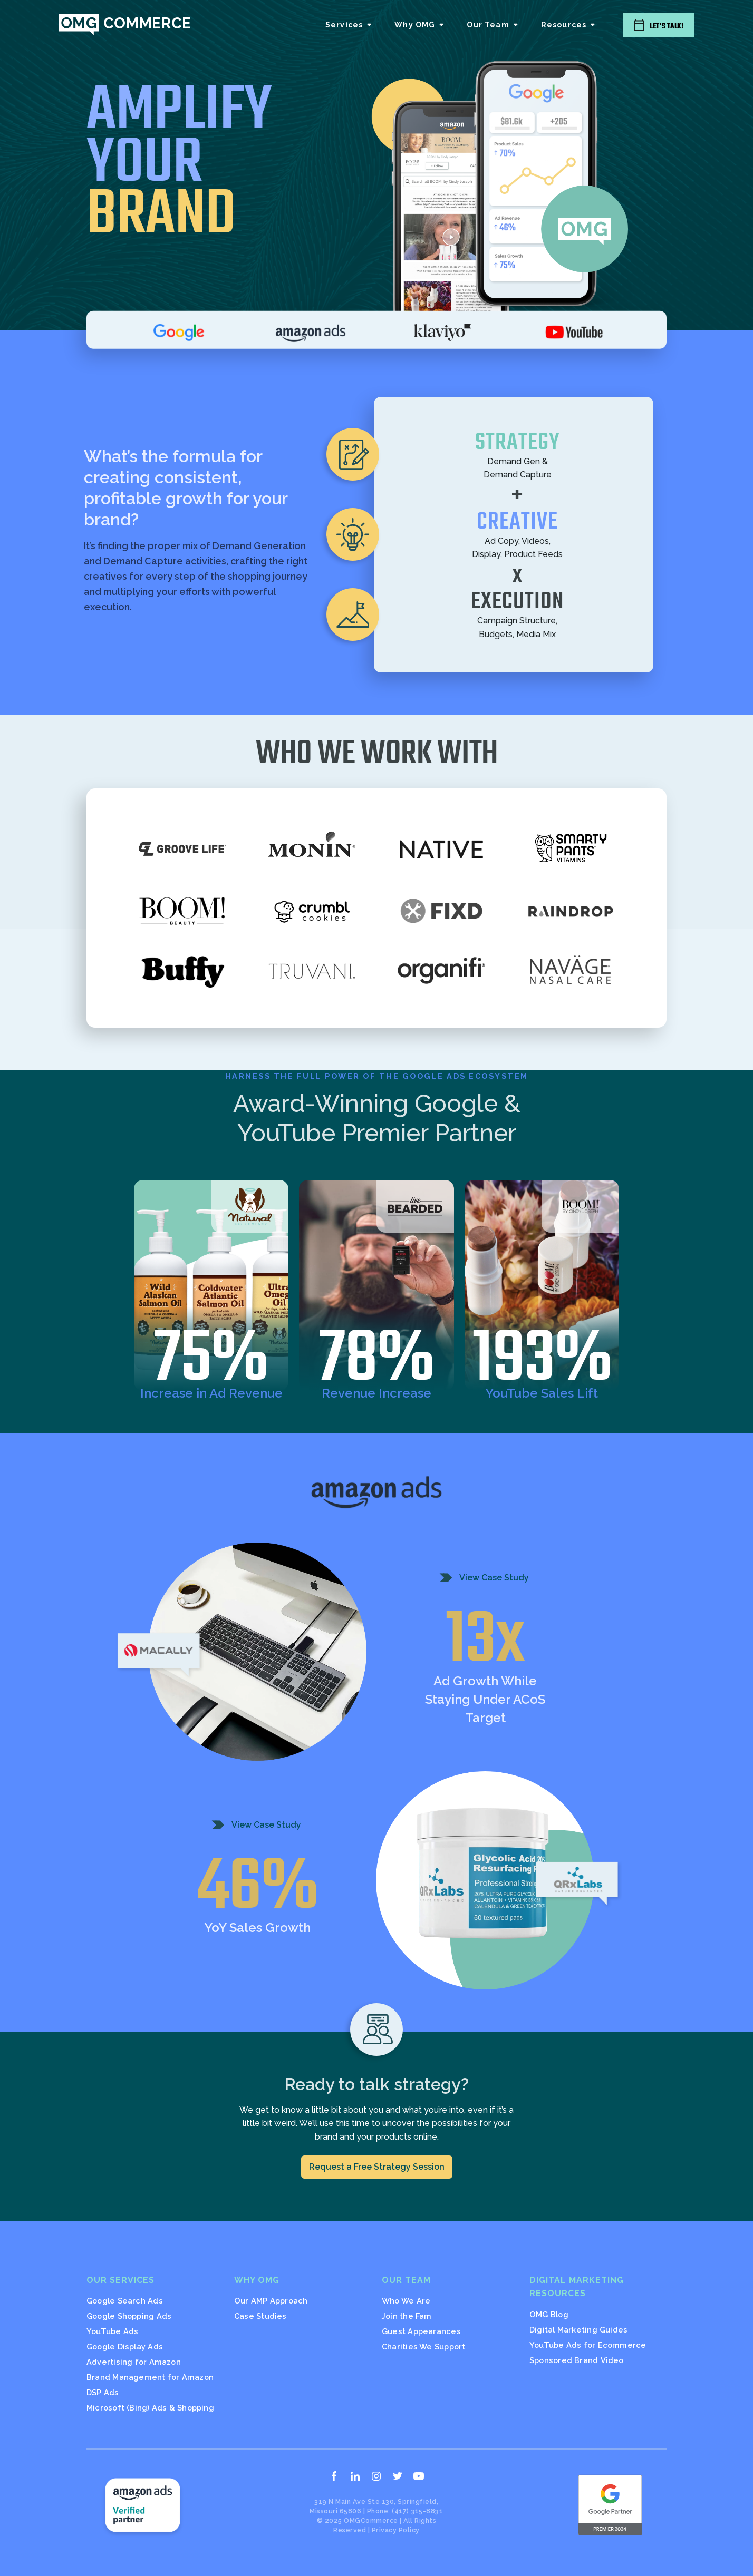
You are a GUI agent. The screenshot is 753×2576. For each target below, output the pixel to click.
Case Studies (260, 2315)
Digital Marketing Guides (578, 2329)
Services (344, 25)
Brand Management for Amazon (150, 2377)
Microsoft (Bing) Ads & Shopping (150, 2407)
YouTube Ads (112, 2331)
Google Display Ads (124, 2346)
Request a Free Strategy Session (377, 2167)
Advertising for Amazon (133, 2361)
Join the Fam (407, 2315)
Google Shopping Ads (128, 2315)
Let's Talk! (666, 26)
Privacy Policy (396, 2530)
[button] (349, 25)
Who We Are (406, 2300)
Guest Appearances (421, 2331)
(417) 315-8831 (417, 2511)
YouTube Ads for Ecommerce (587, 2344)
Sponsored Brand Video (576, 2360)
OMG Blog (548, 2314)
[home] (124, 24)
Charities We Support (423, 2346)
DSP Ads (102, 2392)
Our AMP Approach (271, 2300)
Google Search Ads (124, 2300)
